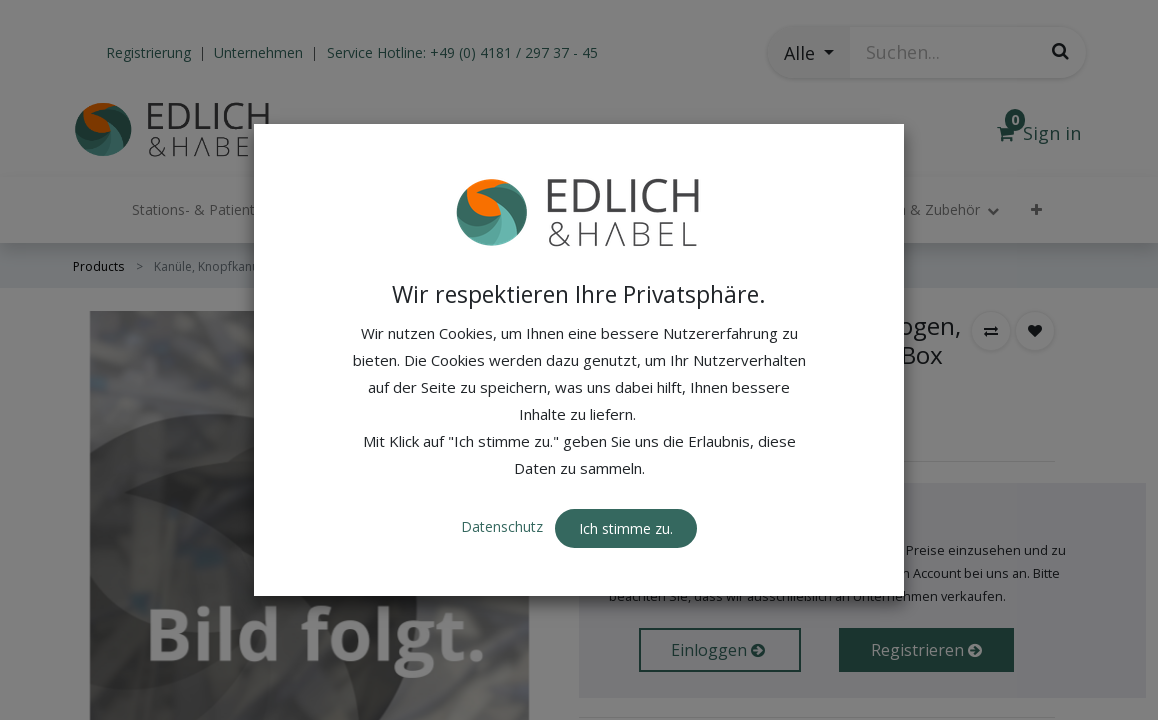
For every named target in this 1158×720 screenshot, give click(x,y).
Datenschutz (504, 486)
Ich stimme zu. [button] (626, 487)
